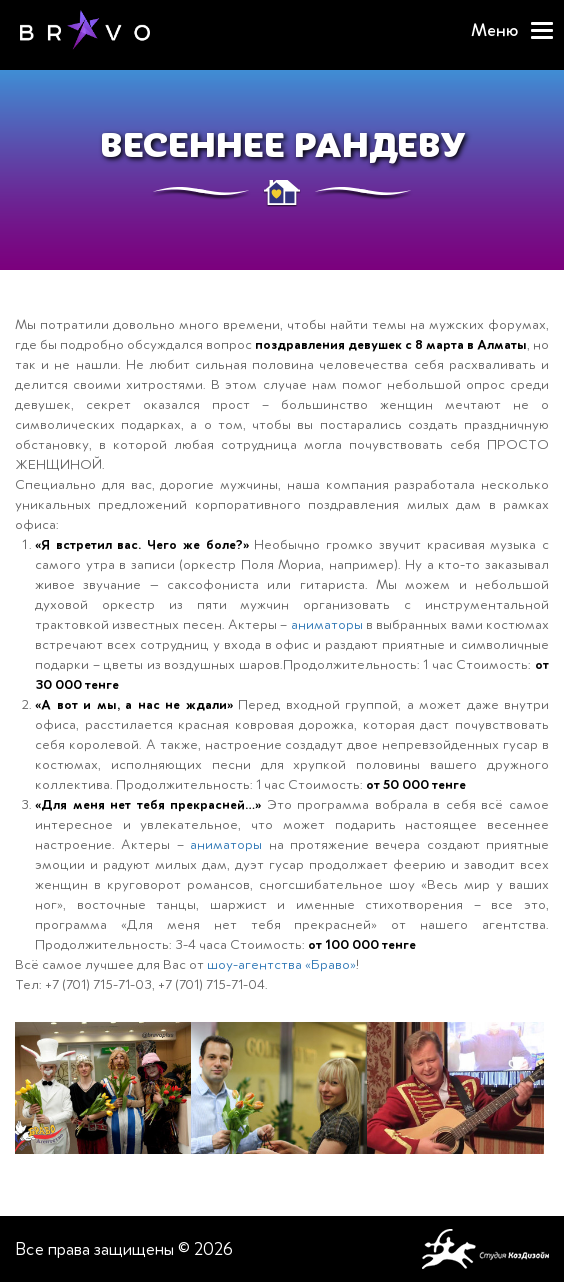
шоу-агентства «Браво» (281, 964)
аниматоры (327, 624)
